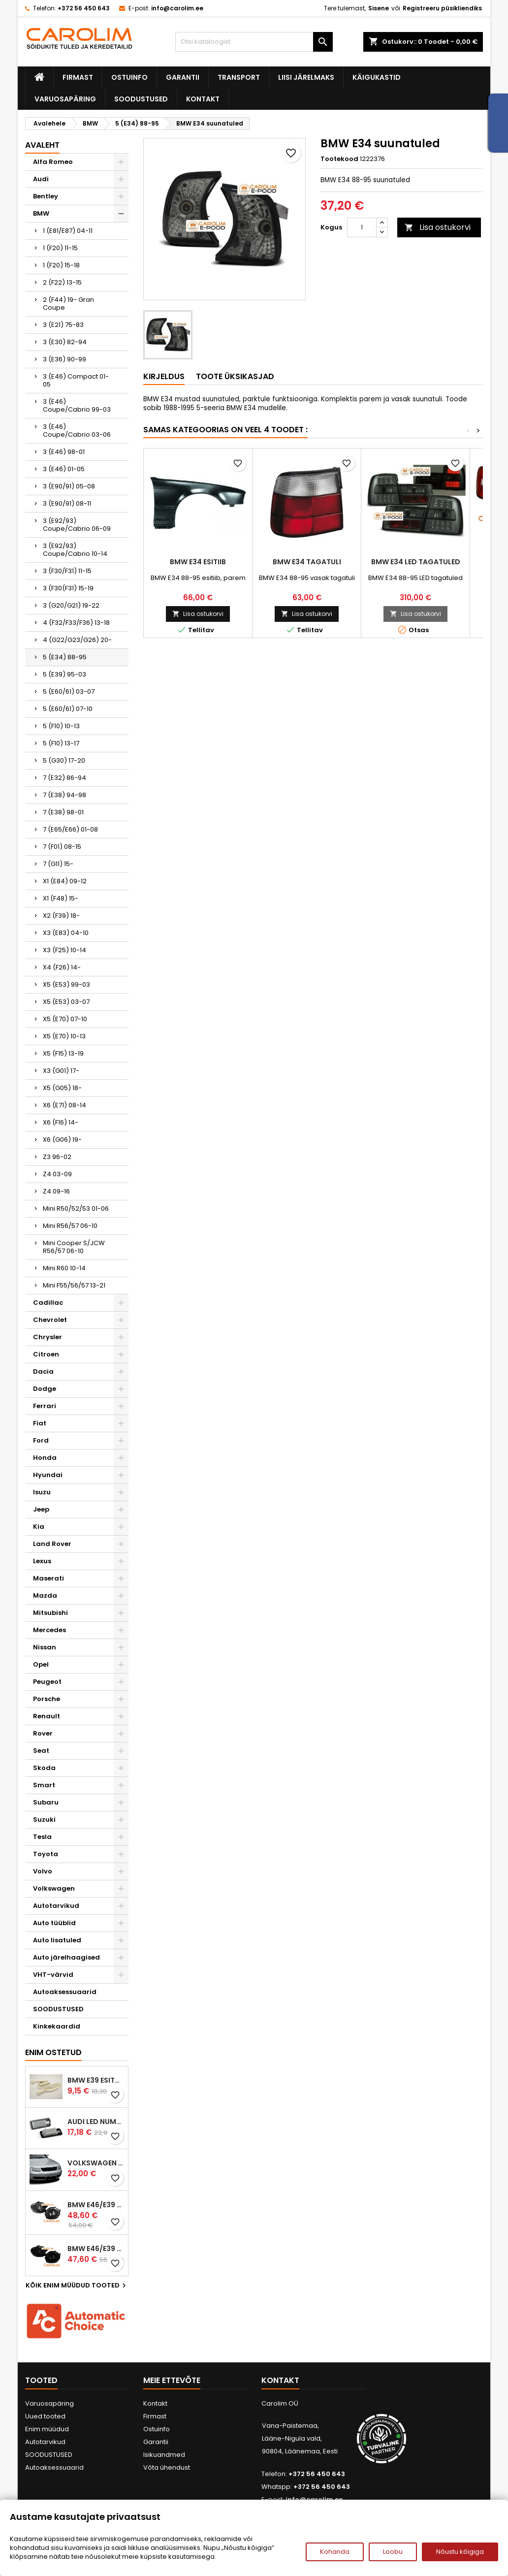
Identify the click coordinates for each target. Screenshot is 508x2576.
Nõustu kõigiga (460, 2551)
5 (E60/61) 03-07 (69, 691)
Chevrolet (50, 1319)
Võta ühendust (166, 2467)
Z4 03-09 (57, 1174)
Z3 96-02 (57, 1156)
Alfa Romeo (53, 161)
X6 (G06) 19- (62, 1139)
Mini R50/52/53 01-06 (76, 1208)
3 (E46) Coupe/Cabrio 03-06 (77, 430)
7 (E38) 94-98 (64, 795)
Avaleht (42, 145)
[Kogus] (362, 227)
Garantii (182, 77)
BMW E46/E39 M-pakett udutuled (95, 2205)
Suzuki (44, 1819)
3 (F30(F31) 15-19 (68, 588)
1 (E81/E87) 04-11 (68, 230)
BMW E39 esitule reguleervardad (95, 2080)
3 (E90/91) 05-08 (69, 486)
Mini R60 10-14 (64, 1268)
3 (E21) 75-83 (63, 324)
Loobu (393, 2551)
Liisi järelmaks (306, 77)
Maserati (48, 1578)
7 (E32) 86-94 (64, 777)
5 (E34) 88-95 (65, 657)
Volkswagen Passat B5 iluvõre (95, 2163)
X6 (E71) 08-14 (64, 1105)
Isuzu (42, 1492)
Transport (239, 77)
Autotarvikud (56, 1905)
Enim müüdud (47, 2429)
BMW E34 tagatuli (307, 562)
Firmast (78, 77)
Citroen (46, 1354)
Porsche (46, 1699)
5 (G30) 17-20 (64, 760)
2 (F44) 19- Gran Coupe (68, 303)
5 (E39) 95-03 (64, 674)
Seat (41, 1750)
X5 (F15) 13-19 (63, 1053)
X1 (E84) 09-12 (65, 881)
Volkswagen (54, 1888)
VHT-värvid (53, 1974)
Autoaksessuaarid (64, 1991)
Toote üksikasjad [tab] (235, 376)
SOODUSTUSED (141, 99)
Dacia (43, 1371)
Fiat (39, 1423)
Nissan (44, 1647)
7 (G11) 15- (58, 864)
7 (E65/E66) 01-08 (70, 829)
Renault (46, 1716)
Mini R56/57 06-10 (70, 1225)
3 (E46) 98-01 (64, 451)
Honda (45, 1457)
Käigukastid (376, 77)
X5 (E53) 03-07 (66, 1001)
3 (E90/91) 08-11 (67, 503)
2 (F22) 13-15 (62, 282)
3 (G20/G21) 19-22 (71, 605)
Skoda (44, 1767)
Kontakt (203, 99)
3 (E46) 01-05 (64, 469)
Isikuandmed (164, 2454)
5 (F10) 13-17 (61, 743)
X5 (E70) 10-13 (64, 1036)
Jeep (41, 1509)
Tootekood (339, 159)
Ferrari (44, 1406)
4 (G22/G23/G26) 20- (77, 639)
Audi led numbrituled (95, 2121)
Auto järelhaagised (66, 1957)
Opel (41, 1664)
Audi (41, 179)
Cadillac (48, 1302)
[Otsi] (254, 42)
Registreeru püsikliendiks (442, 8)
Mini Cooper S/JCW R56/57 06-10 (74, 1247)
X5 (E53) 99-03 (66, 984)
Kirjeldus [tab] (164, 376)
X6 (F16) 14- (60, 1122)
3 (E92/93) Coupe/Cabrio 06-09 (77, 524)
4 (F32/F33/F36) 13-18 (76, 622)
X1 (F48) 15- (60, 898)
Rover (43, 1733)
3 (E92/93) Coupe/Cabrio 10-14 (75, 549)
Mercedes (49, 1630)
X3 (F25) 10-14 (64, 950)
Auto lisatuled (57, 1940)
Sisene (378, 8)
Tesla (42, 1836)
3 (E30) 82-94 (65, 342)
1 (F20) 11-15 (60, 248)
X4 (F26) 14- (62, 967)
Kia (38, 1526)
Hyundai (48, 1475)
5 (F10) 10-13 (61, 726)
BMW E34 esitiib (198, 562)
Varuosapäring (65, 99)
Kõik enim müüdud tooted (77, 2285)
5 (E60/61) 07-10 (68, 708)
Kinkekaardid (56, 2026)
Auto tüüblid (54, 1923)
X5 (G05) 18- (62, 1088)
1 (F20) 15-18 (61, 265)
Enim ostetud (53, 2052)
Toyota (45, 1854)
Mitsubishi (50, 1612)
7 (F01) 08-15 (62, 846)
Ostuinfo (129, 77)
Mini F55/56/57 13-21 (74, 1285)
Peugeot (47, 1681)
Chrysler (47, 1337)
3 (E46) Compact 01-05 (76, 380)
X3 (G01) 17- (61, 1070)
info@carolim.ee (177, 8)
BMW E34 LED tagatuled (415, 562)
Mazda (45, 1595)
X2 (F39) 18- (61, 915)
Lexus (42, 1561)
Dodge (44, 1388)
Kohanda (334, 2551)
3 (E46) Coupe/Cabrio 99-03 (77, 405)
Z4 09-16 (56, 1191)
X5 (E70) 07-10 (65, 1019)
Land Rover (52, 1543)
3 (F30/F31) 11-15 (67, 571)
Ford (41, 1440)
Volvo (42, 1871)
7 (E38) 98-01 (63, 812)
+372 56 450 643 (84, 8)
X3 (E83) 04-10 (66, 932)
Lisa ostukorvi (438, 227)
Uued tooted (45, 2416)
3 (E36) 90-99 (64, 359)
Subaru (46, 1802)
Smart (44, 1785)
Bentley (45, 196)
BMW (41, 213)
